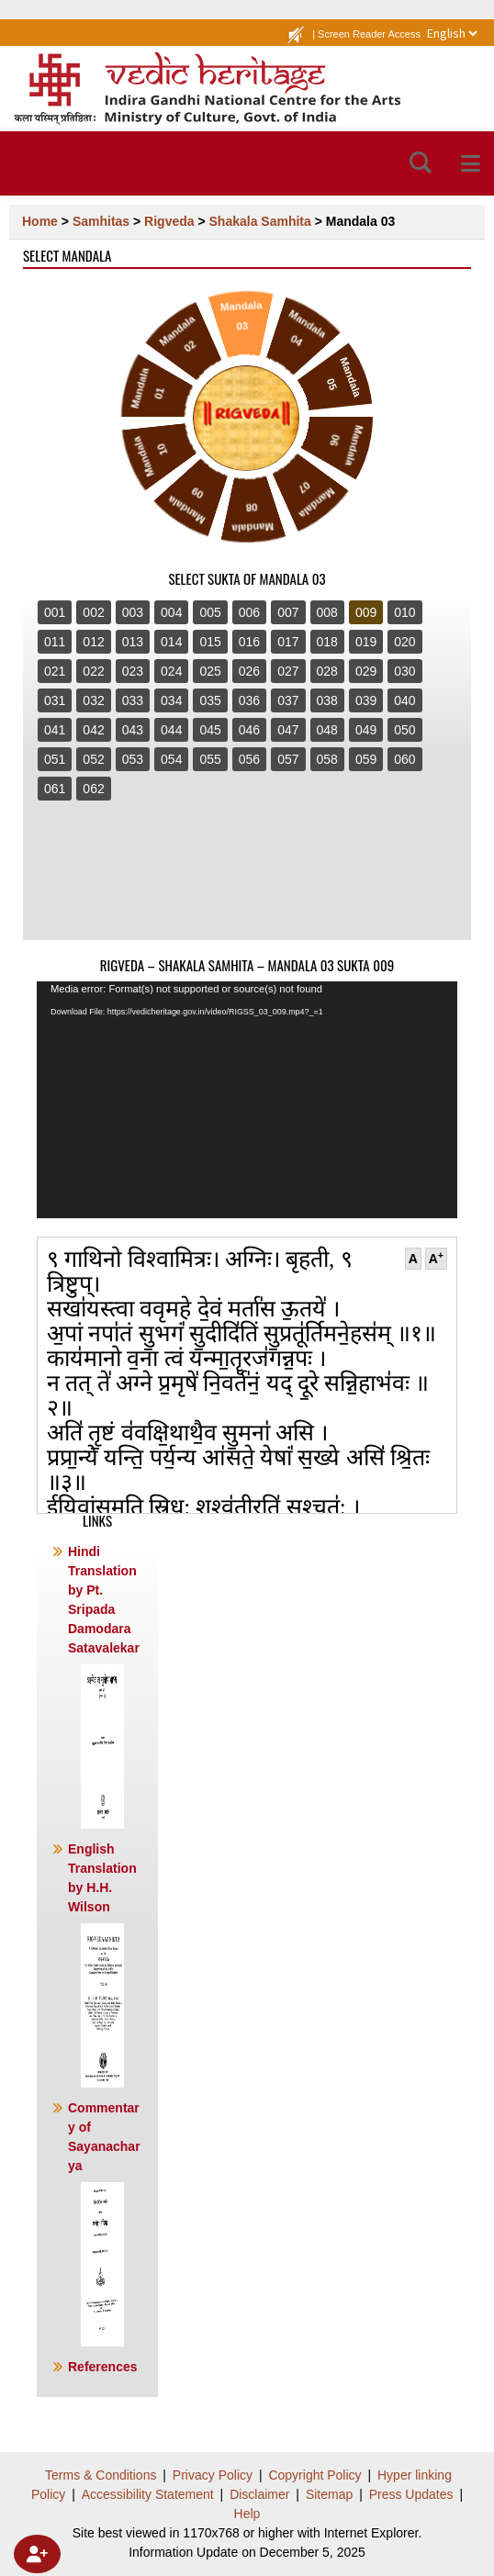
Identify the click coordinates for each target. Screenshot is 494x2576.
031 (54, 700)
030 (404, 671)
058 (327, 759)
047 (287, 729)
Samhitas (101, 221)
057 (287, 759)
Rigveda (169, 221)
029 (365, 671)
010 (404, 612)
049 (365, 729)
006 (249, 612)
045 (209, 729)
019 (365, 641)
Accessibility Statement (148, 2494)
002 (93, 612)
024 (171, 671)
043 (132, 729)
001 (54, 612)
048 (327, 729)
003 (132, 612)
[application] (247, 1099)
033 (132, 700)
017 (287, 641)
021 (54, 671)
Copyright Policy (314, 2475)
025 (209, 671)
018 (327, 641)
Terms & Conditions (100, 2475)
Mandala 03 (360, 221)
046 (249, 729)
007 (287, 612)
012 (93, 641)
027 (287, 671)
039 (365, 700)
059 (365, 759)
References (103, 2366)
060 (404, 759)
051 (54, 759)
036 (249, 700)
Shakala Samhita (260, 221)
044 (171, 729)
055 (209, 759)
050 (404, 729)
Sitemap (329, 2494)
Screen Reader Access (369, 33)
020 (404, 641)
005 (209, 612)
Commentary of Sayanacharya (104, 2223)
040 (404, 700)
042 (93, 729)
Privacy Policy (213, 2475)
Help (247, 2513)
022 (93, 671)
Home (40, 221)
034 (171, 700)
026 (249, 671)
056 (249, 759)
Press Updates (411, 2494)
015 (209, 641)
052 (93, 759)
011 (54, 641)
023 (132, 671)
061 (54, 788)
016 (249, 641)
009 (365, 612)
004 (171, 612)
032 (93, 700)
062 (93, 788)
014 (171, 641)
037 (287, 700)
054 (171, 759)
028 (327, 671)
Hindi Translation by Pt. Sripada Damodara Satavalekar (104, 1686)
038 (327, 700)
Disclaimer (259, 2494)
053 (132, 759)
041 (54, 729)
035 (209, 700)
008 (327, 612)
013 (132, 641)
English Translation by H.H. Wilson (102, 1965)
